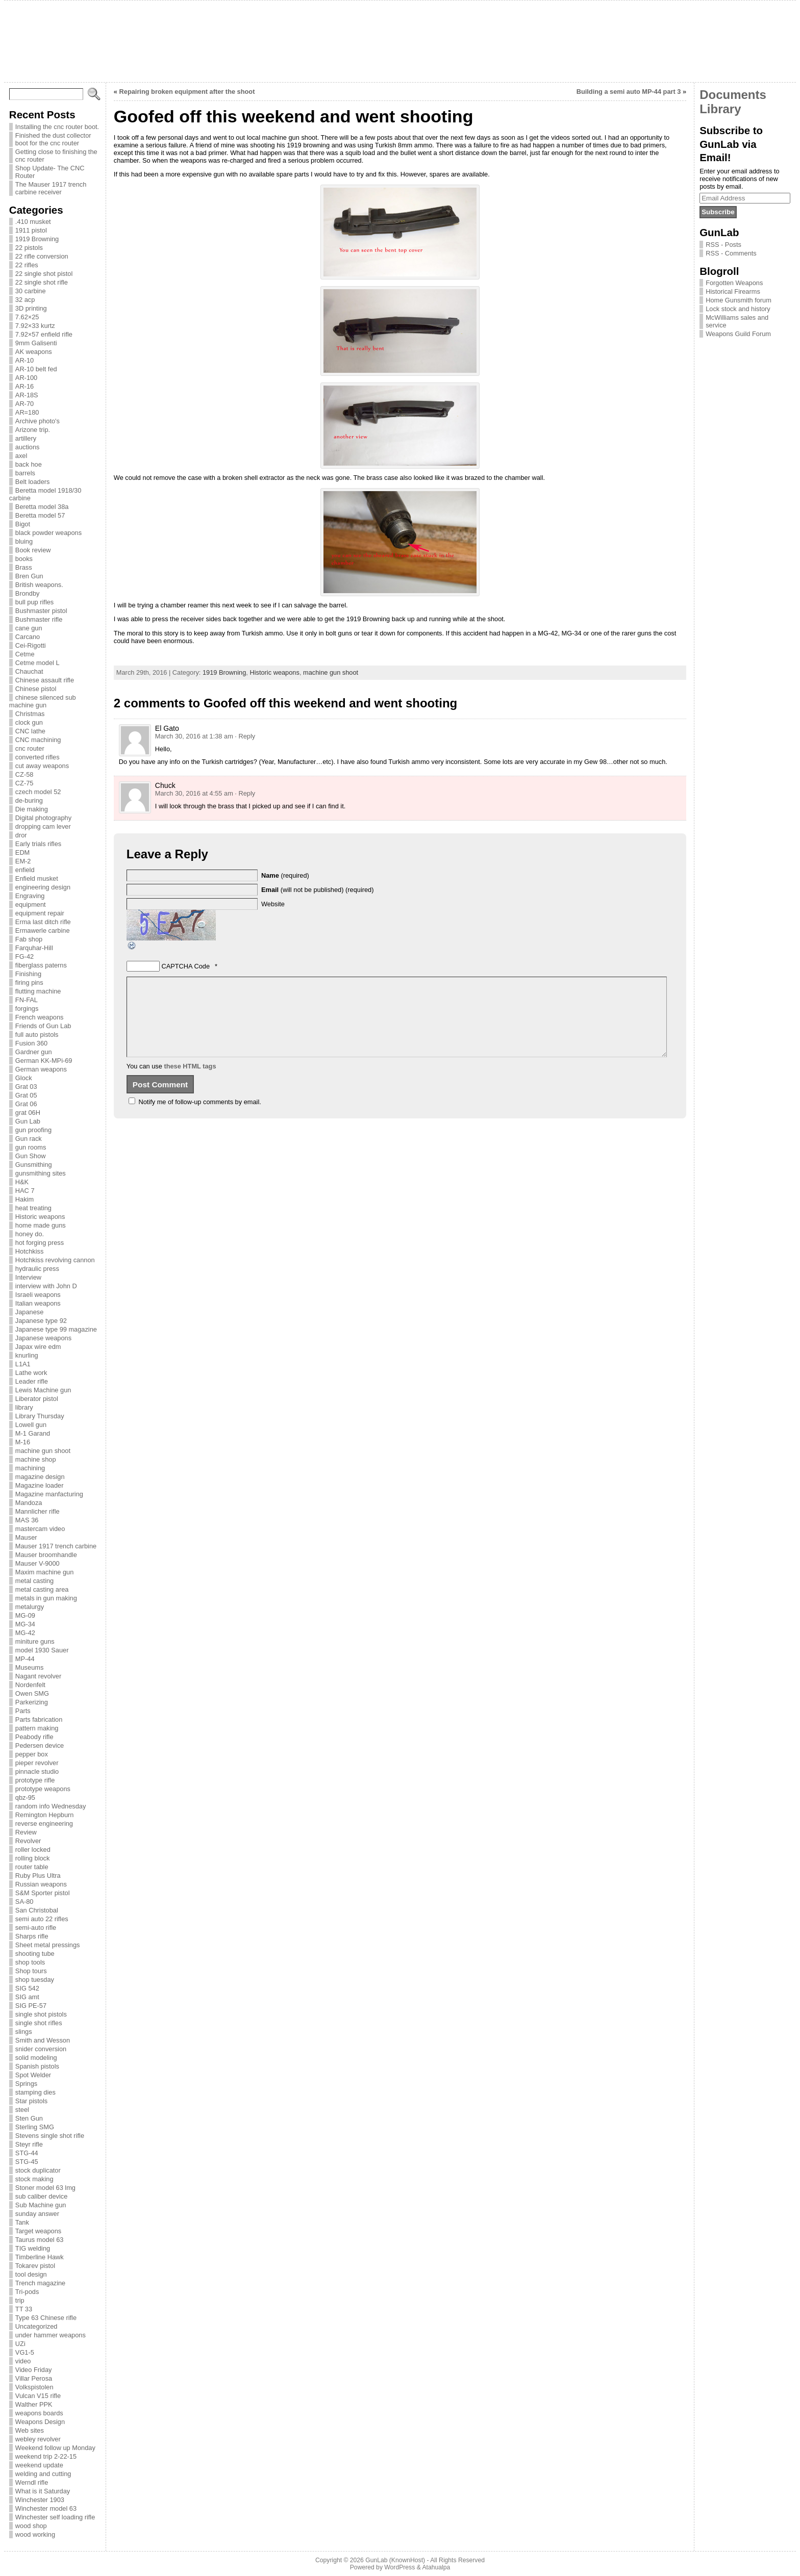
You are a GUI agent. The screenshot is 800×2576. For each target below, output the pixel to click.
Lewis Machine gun (43, 1390)
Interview (28, 1277)
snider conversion (40, 2049)
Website (273, 904)
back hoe (28, 464)
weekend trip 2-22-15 (46, 2456)
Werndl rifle (31, 2482)
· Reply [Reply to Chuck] (245, 793)
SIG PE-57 (30, 2005)
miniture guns (35, 1641)
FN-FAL (26, 1000)
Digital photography (43, 818)
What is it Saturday (42, 2491)
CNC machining (38, 740)
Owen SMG (32, 1693)
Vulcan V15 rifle (38, 2396)
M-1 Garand (32, 1433)
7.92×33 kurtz (35, 325)
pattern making (37, 1728)
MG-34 (25, 1624)
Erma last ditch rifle (43, 922)
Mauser (26, 1537)
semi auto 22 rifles (41, 1919)
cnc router (29, 748)
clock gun (29, 722)
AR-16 (24, 386)
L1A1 (23, 1364)
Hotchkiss (29, 1251)
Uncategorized (36, 2326)
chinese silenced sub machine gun (42, 701)
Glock (23, 1078)
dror (21, 835)
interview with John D (46, 1286)
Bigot (22, 524)
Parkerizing (31, 1702)
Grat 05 (26, 1095)
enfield (25, 870)
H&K (22, 1182)
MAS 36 (27, 1520)
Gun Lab (27, 1121)
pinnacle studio (37, 1771)
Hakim (24, 1199)
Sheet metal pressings (47, 1945)
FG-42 (24, 956)
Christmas (30, 714)
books (24, 559)
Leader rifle (31, 1381)
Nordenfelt (30, 1685)
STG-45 (26, 2161)
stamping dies (35, 2092)
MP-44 (25, 1659)
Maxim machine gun (44, 1572)
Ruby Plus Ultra (38, 1875)
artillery (25, 438)
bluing (24, 541)
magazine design (40, 1477)
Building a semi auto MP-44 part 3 (629, 91)
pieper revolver (37, 1763)
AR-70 (24, 403)
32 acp (25, 299)
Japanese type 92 (41, 1320)
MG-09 (25, 1615)
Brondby (27, 593)
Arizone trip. (32, 429)
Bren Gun (29, 576)
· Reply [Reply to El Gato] (245, 736)
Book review (33, 550)
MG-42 (25, 1633)
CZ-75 (24, 783)
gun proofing (33, 1130)
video (23, 2361)
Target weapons (38, 2231)
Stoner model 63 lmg (45, 2187)
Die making (31, 809)
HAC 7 (25, 1190)
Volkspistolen (34, 2387)
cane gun (28, 628)
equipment (30, 904)
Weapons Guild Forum (738, 334)
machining (30, 1468)
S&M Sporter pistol (42, 1893)
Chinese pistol (35, 689)
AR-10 (24, 360)
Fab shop (28, 939)
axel (21, 456)
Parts (23, 1711)
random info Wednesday (50, 1806)
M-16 (22, 1442)
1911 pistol (31, 230)
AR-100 (26, 377)
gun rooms (30, 1147)
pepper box (31, 1754)
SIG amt (27, 1997)
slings (23, 2031)
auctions (27, 447)
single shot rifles (38, 2023)
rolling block (32, 1858)
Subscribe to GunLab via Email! (731, 143)
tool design (31, 2274)
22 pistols (29, 247)
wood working (35, 2534)
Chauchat (29, 671)
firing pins (29, 982)
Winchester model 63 (46, 2508)
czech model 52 (38, 792)
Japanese (29, 1312)
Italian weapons (38, 1303)
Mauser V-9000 (37, 1563)
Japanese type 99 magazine (56, 1329)
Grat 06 (26, 1104)
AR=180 (27, 412)
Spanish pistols (37, 2066)
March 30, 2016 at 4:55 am (194, 793)
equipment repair (39, 913)
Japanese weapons (43, 1338)
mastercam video (40, 1529)
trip (19, 2300)
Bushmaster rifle (38, 619)
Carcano (27, 637)
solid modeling (36, 2057)
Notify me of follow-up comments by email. (199, 1117)
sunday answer (37, 2213)
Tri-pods (27, 2292)
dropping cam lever (43, 826)
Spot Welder (33, 2075)
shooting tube (35, 1953)
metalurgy (29, 1607)
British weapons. (39, 585)
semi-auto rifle (35, 1927)
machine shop (35, 1459)
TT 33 (23, 2309)
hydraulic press (37, 1268)
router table (31, 1867)
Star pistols (31, 2101)
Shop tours (31, 1971)
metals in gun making (46, 1598)
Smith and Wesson (42, 2040)
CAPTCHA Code (185, 966)
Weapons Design (40, 2422)
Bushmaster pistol (41, 611)
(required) (285, 875)
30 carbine (30, 291)
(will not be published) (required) (317, 890)
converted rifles (37, 757)
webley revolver (38, 2439)
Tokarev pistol (35, 2265)
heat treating (33, 1208)
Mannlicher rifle (37, 1511)
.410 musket (33, 221)
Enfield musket (36, 878)
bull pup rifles (34, 602)
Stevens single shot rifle (49, 2135)
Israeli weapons (38, 1294)
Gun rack (28, 1138)
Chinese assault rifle (44, 680)
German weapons (41, 1069)
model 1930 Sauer (42, 1650)
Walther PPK (34, 2404)
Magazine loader (39, 1485)
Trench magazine (40, 2283)
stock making (34, 2179)
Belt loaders (32, 482)
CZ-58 (24, 774)
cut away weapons (42, 766)
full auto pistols (37, 1034)
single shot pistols (41, 2014)
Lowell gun (30, 1425)
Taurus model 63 (39, 2239)
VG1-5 (24, 2352)
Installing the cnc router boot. (57, 127)
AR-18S (26, 395)
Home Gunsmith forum (738, 300)
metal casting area (42, 1589)
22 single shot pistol (43, 273)
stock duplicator (38, 2170)
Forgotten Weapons (734, 283)
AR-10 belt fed (36, 369)
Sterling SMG (34, 2127)
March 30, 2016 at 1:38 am (194, 736)
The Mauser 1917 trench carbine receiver (50, 188)
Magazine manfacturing (49, 1494)
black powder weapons (48, 533)
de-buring (29, 800)
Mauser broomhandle (46, 1555)
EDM (22, 852)
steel (22, 2109)
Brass (23, 567)
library (24, 1407)
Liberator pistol (36, 1398)
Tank (22, 2222)
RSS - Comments (731, 253)
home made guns (40, 1225)
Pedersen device (39, 1745)
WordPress (399, 2567)
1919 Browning (37, 239)
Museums (29, 1667)
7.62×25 (27, 317)
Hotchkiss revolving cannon (55, 1260)
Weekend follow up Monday (55, 2448)
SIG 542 (27, 1988)
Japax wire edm (38, 1346)
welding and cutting (43, 2474)
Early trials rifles (38, 844)
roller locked (33, 1849)
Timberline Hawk (39, 2257)
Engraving (30, 896)
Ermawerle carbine (42, 930)
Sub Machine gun (40, 2205)
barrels (25, 473)
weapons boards (39, 2413)
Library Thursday (39, 1416)
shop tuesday (34, 1979)
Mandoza (28, 1503)
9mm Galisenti (36, 343)
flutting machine (38, 991)
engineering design (42, 887)
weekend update (39, 2465)
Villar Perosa (33, 2378)
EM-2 (23, 861)
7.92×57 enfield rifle (43, 334)
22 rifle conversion (41, 256)
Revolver (28, 1841)
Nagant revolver (38, 1676)
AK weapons (33, 351)
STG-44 (26, 2153)
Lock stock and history (738, 309)
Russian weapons (41, 1884)
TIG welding (32, 2248)
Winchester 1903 (39, 2500)
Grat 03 (26, 1086)
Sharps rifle (31, 1936)
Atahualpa (436, 2567)
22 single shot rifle (41, 282)
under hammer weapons (50, 2335)
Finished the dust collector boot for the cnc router (53, 139)
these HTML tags (190, 1081)
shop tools (30, 1962)
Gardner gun (33, 1052)
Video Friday (33, 2370)
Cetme (25, 654)
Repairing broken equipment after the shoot (187, 91)
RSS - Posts (723, 244)
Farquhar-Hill (34, 948)
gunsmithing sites (40, 1173)
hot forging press (39, 1242)
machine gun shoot (42, 1451)
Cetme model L (37, 663)
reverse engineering (44, 1823)
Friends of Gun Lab (43, 1026)
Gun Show (30, 1156)
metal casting (34, 1581)
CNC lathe (30, 731)
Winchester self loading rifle (55, 2517)
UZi (20, 2344)
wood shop (31, 2526)
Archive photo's (37, 421)
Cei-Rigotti (30, 645)
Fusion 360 (31, 1043)
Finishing (28, 974)
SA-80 (24, 1901)
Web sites (29, 2430)
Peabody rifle (34, 1737)
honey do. (29, 1234)
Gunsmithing (33, 1164)
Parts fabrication (38, 1719)
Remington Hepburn (44, 1815)
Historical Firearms (733, 291)
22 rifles (26, 265)
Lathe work (31, 1372)
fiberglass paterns (41, 965)
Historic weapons (40, 1216)
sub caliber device (41, 2196)
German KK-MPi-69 (43, 1060)
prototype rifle (35, 1780)
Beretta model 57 (40, 515)
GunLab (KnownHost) (395, 2560)
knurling (26, 1355)
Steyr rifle (29, 2144)
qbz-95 (25, 1797)
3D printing (31, 308)
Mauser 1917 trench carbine (55, 1546)
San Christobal (36, 1910)
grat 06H (27, 1112)
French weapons (39, 1017)
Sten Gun (29, 2118)
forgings (27, 1008)
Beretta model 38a (42, 507)
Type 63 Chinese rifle (46, 2318)
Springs (26, 2083)
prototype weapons (42, 1789)
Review (26, 1832)
